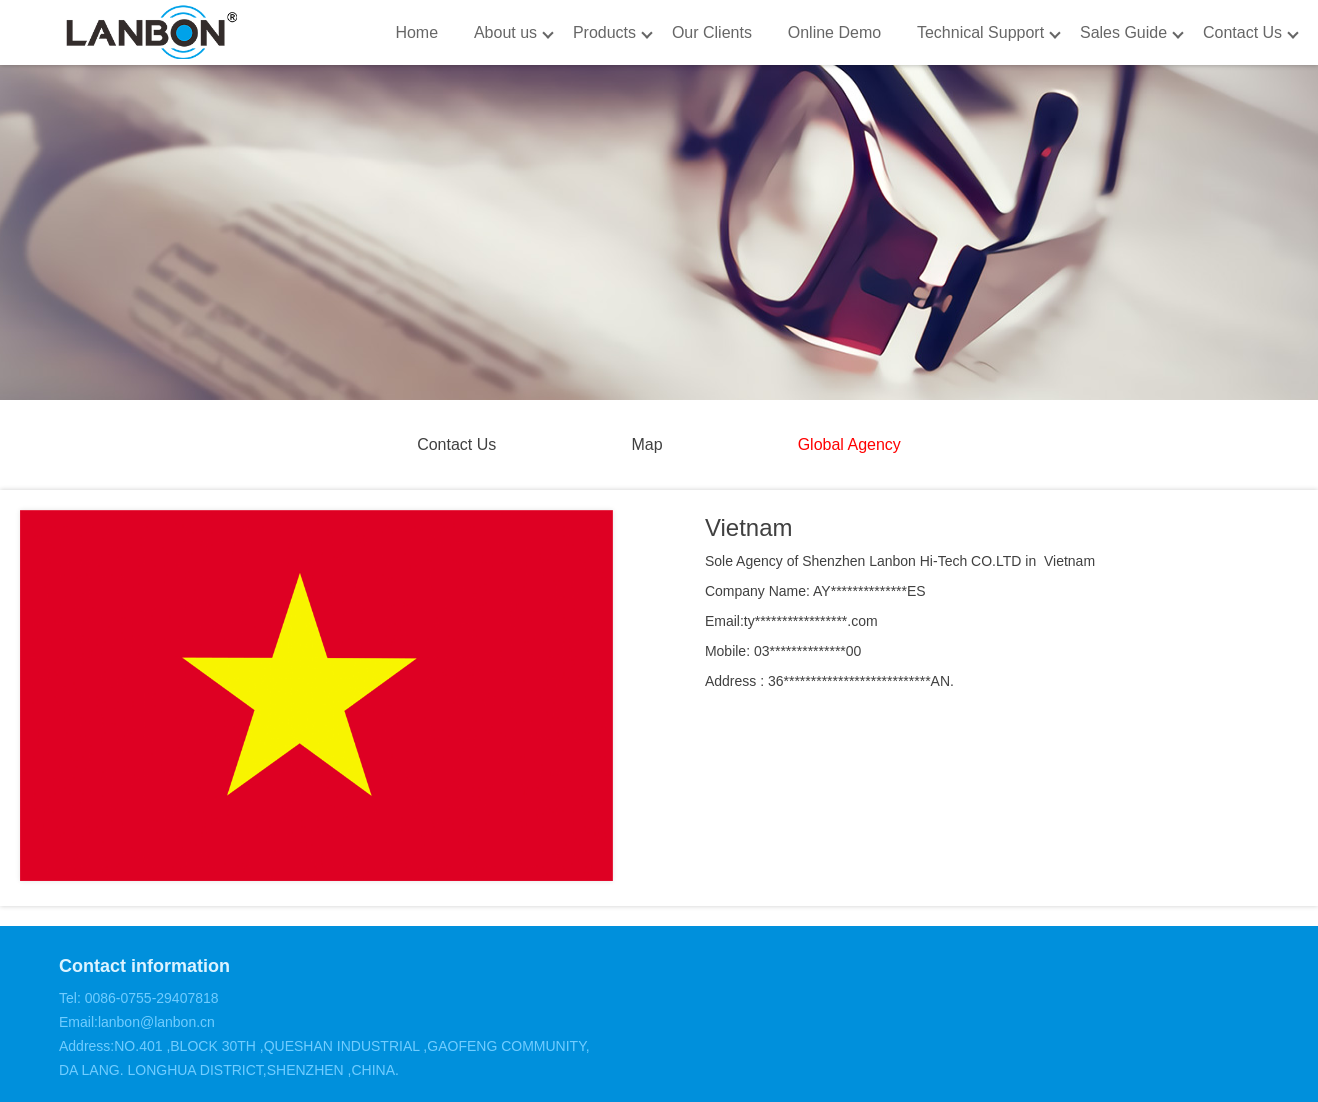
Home (416, 32)
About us (505, 32)
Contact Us (1242, 32)
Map (646, 444)
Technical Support (980, 32)
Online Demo (834, 32)
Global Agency (849, 444)
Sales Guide (1123, 32)
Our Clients (712, 32)
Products (604, 32)
